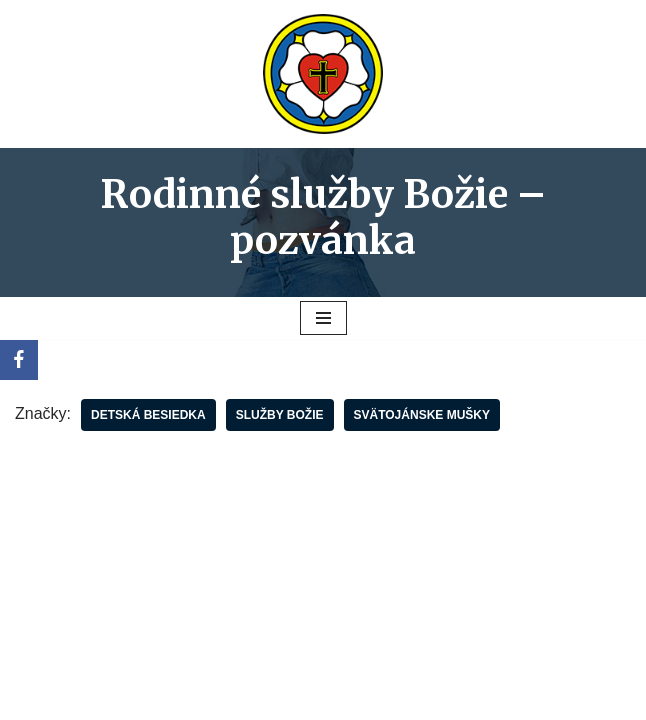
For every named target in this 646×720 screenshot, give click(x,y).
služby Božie (280, 415)
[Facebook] (19, 360)
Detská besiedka (148, 415)
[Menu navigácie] (323, 318)
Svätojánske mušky (422, 415)
